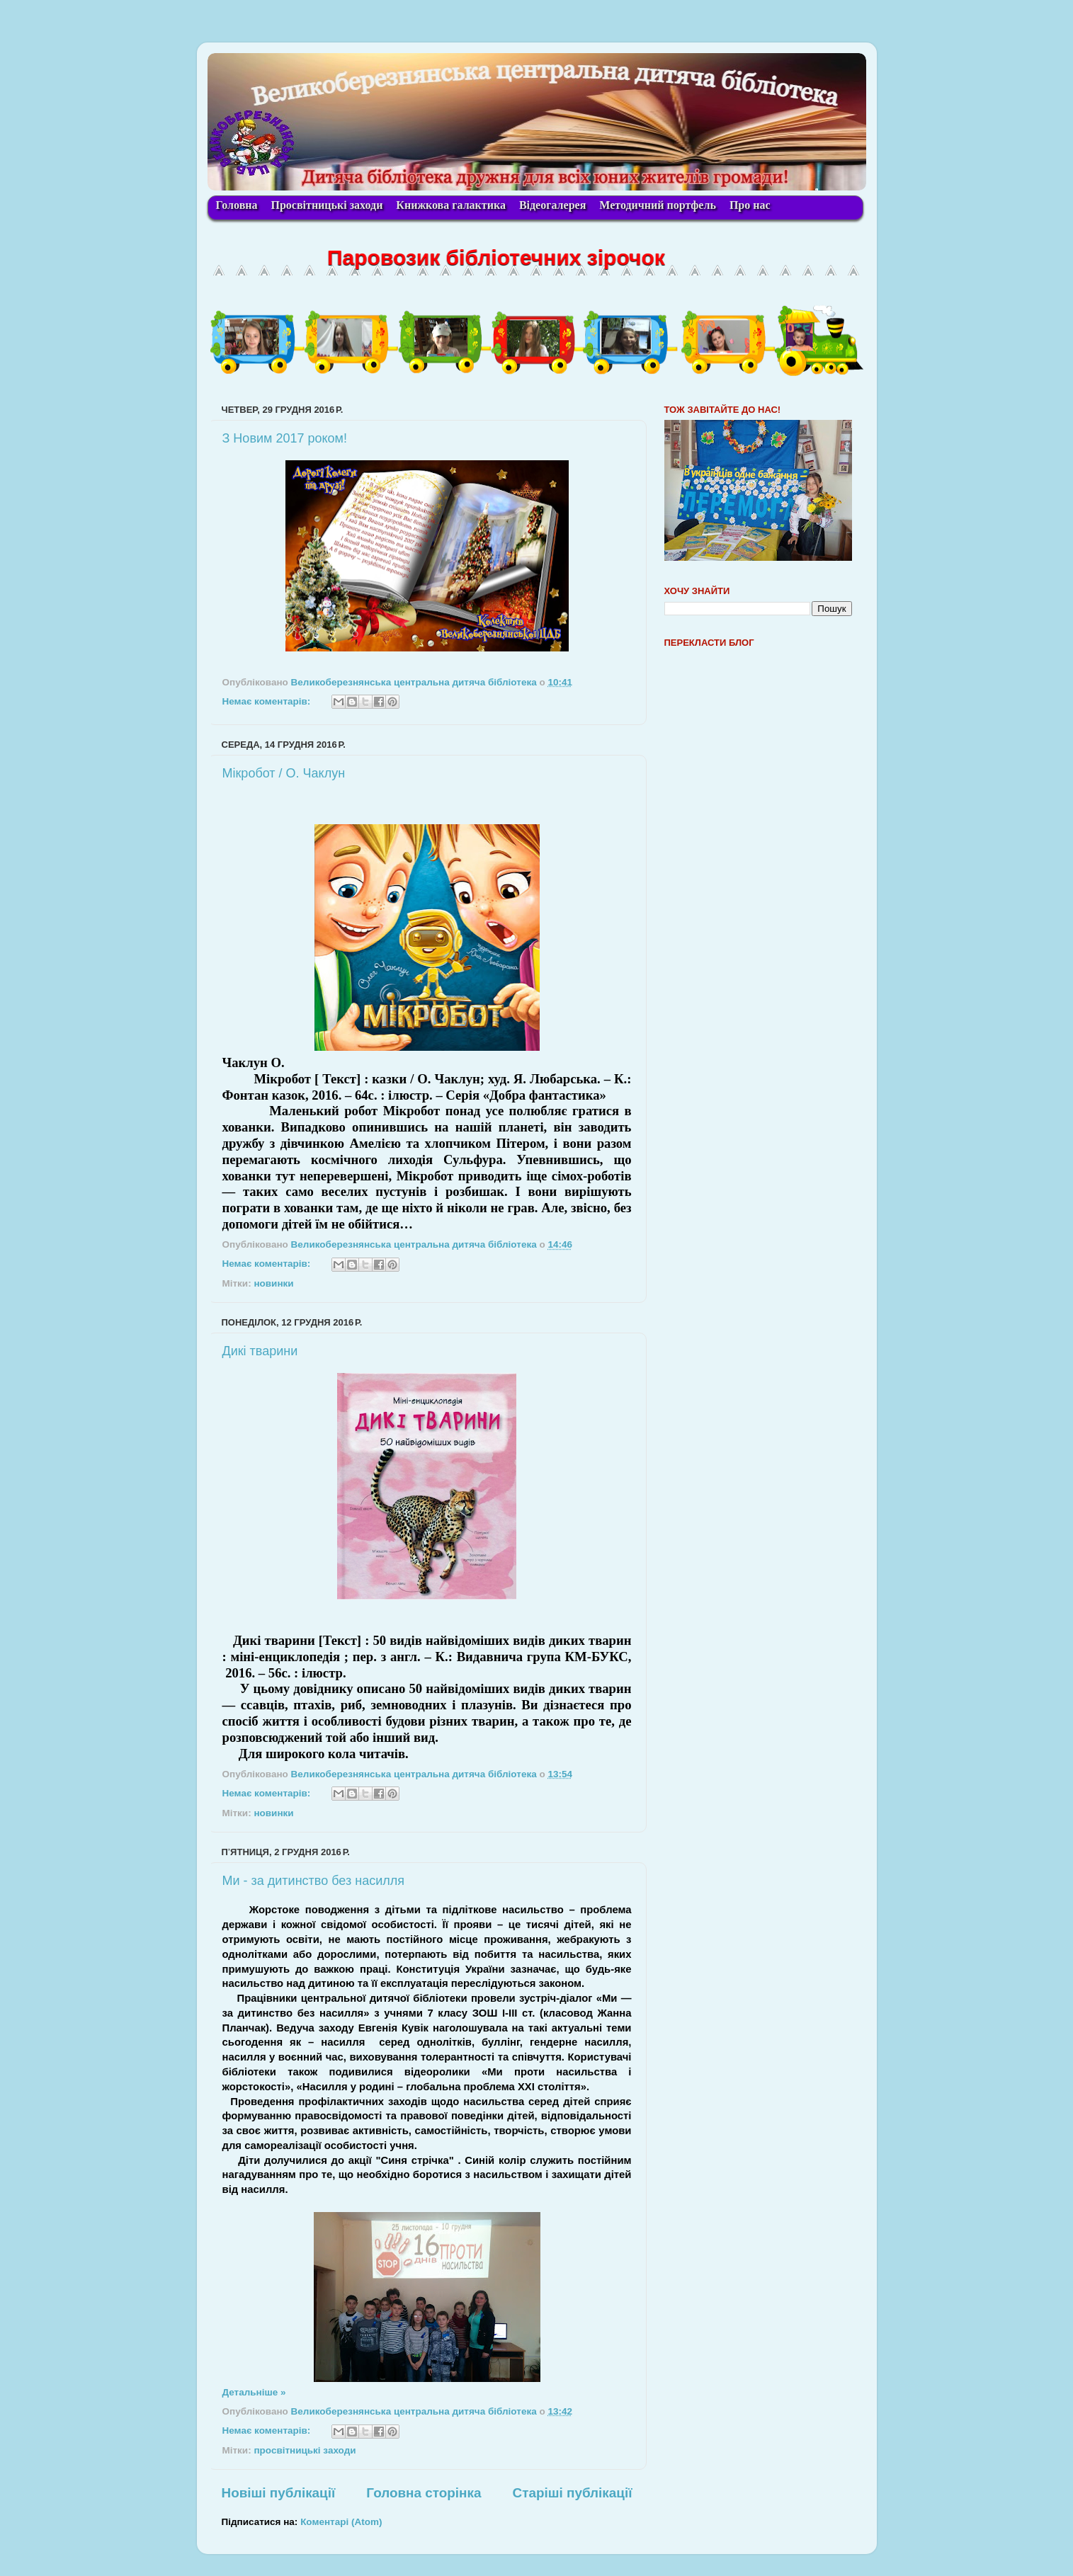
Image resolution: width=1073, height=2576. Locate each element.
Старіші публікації (572, 2492)
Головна (237, 205)
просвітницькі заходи (305, 2450)
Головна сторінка (423, 2492)
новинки (273, 1283)
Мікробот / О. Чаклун (284, 773)
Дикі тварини (260, 1351)
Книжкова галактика (451, 205)
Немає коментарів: (268, 701)
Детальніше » (254, 2392)
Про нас (750, 205)
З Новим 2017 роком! (284, 438)
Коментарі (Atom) (341, 2522)
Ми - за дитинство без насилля (313, 1881)
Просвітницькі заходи (327, 205)
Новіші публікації (279, 2492)
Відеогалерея (552, 205)
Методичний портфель (657, 205)
